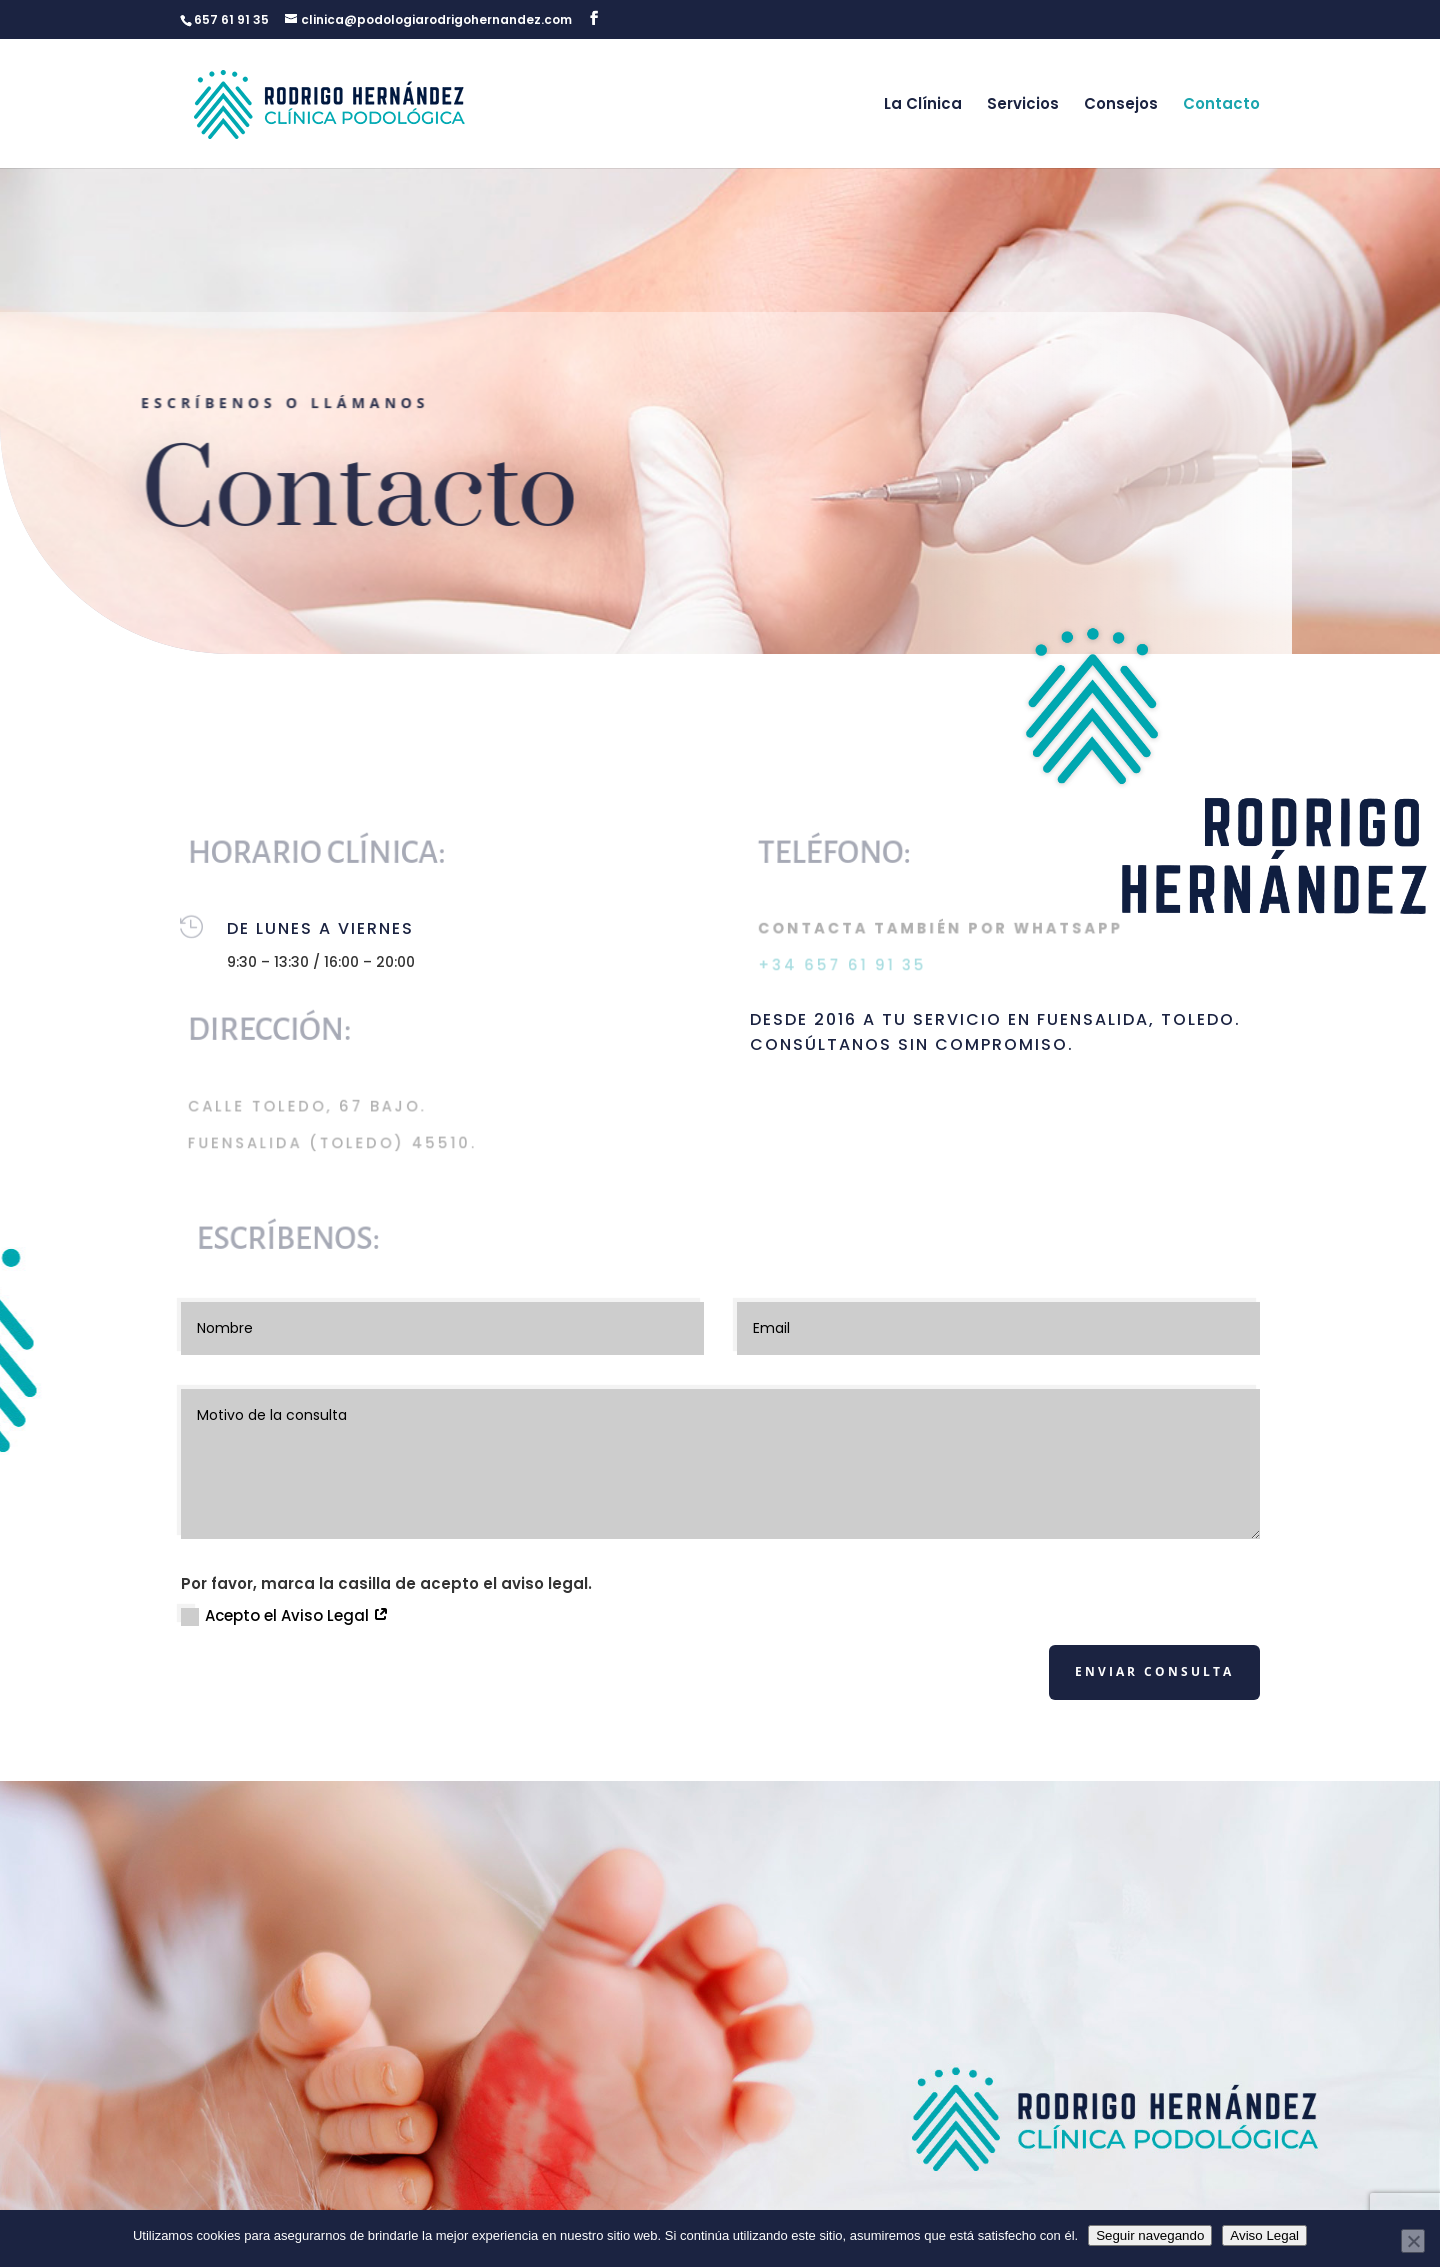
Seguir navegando (1150, 2235)
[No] (1413, 2241)
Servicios (1023, 103)
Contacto (1221, 103)
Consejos (1121, 103)
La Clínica (923, 103)
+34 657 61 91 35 (844, 965)
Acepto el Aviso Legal (285, 1615)
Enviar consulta (1154, 1671)
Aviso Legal (1264, 2235)
